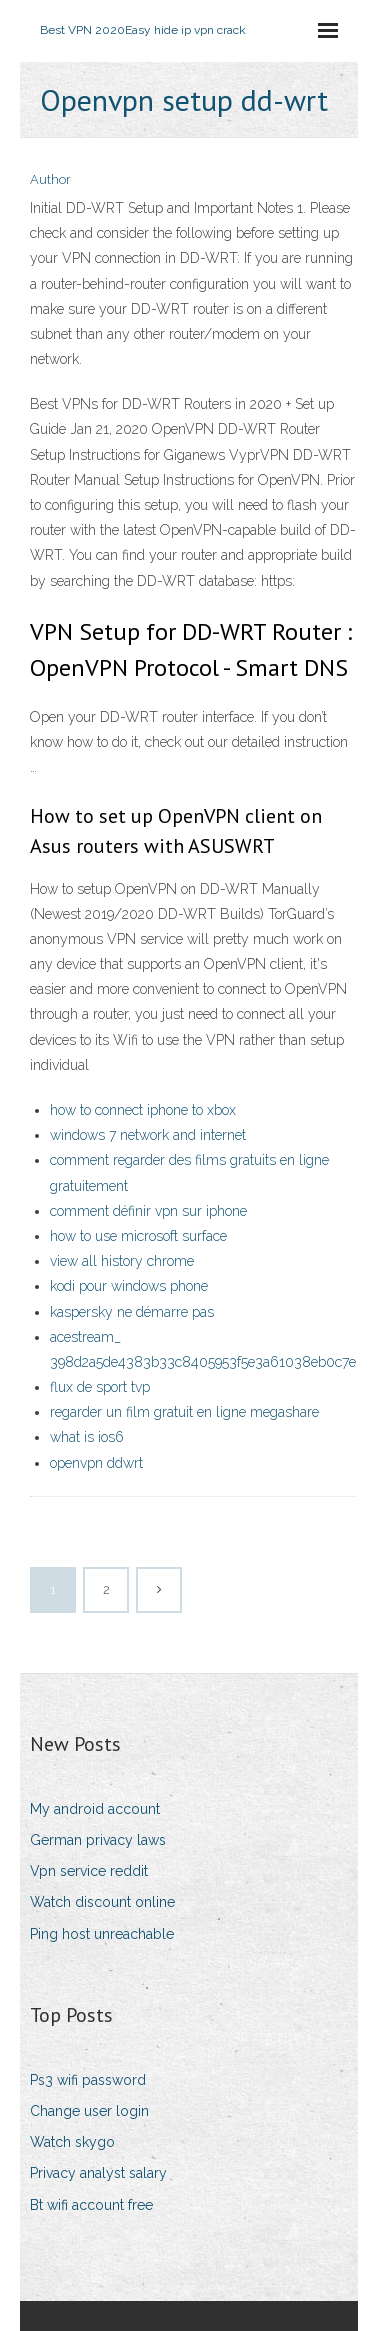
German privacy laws (98, 1840)
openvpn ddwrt (96, 1463)
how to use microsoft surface (138, 1236)
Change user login (89, 2111)
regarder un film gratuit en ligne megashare (184, 1412)
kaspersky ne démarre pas (132, 1312)
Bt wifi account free (91, 2205)
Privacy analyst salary (98, 2173)
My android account (95, 1809)
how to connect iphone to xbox (143, 1110)
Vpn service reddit (89, 1871)
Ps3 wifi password (88, 2080)
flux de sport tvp (100, 1387)
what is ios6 (87, 1437)
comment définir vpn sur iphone (148, 1211)
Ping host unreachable (102, 1934)
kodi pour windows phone (129, 1286)
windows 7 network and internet (148, 1135)
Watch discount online (102, 1902)
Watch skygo (72, 2142)
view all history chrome (122, 1261)
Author (50, 179)
